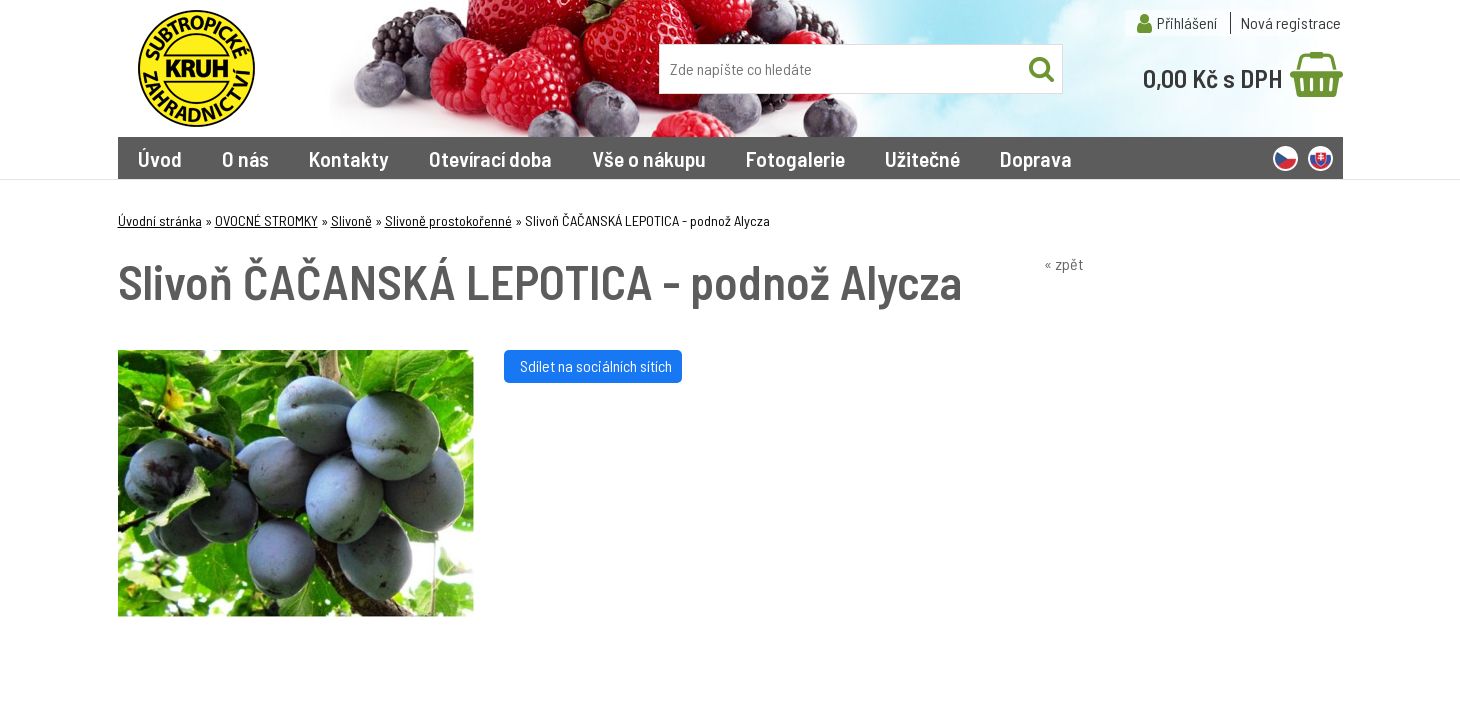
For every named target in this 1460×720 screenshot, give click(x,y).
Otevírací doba (490, 158)
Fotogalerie (795, 158)
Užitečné (922, 158)
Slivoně (351, 220)
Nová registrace (1291, 22)
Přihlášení (1187, 22)
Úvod (160, 158)
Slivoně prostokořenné (448, 220)
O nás (245, 158)
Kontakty (349, 158)
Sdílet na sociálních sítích (593, 365)
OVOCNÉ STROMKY (266, 220)
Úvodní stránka (160, 220)
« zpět (1063, 263)
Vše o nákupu (649, 158)
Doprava (1036, 158)
